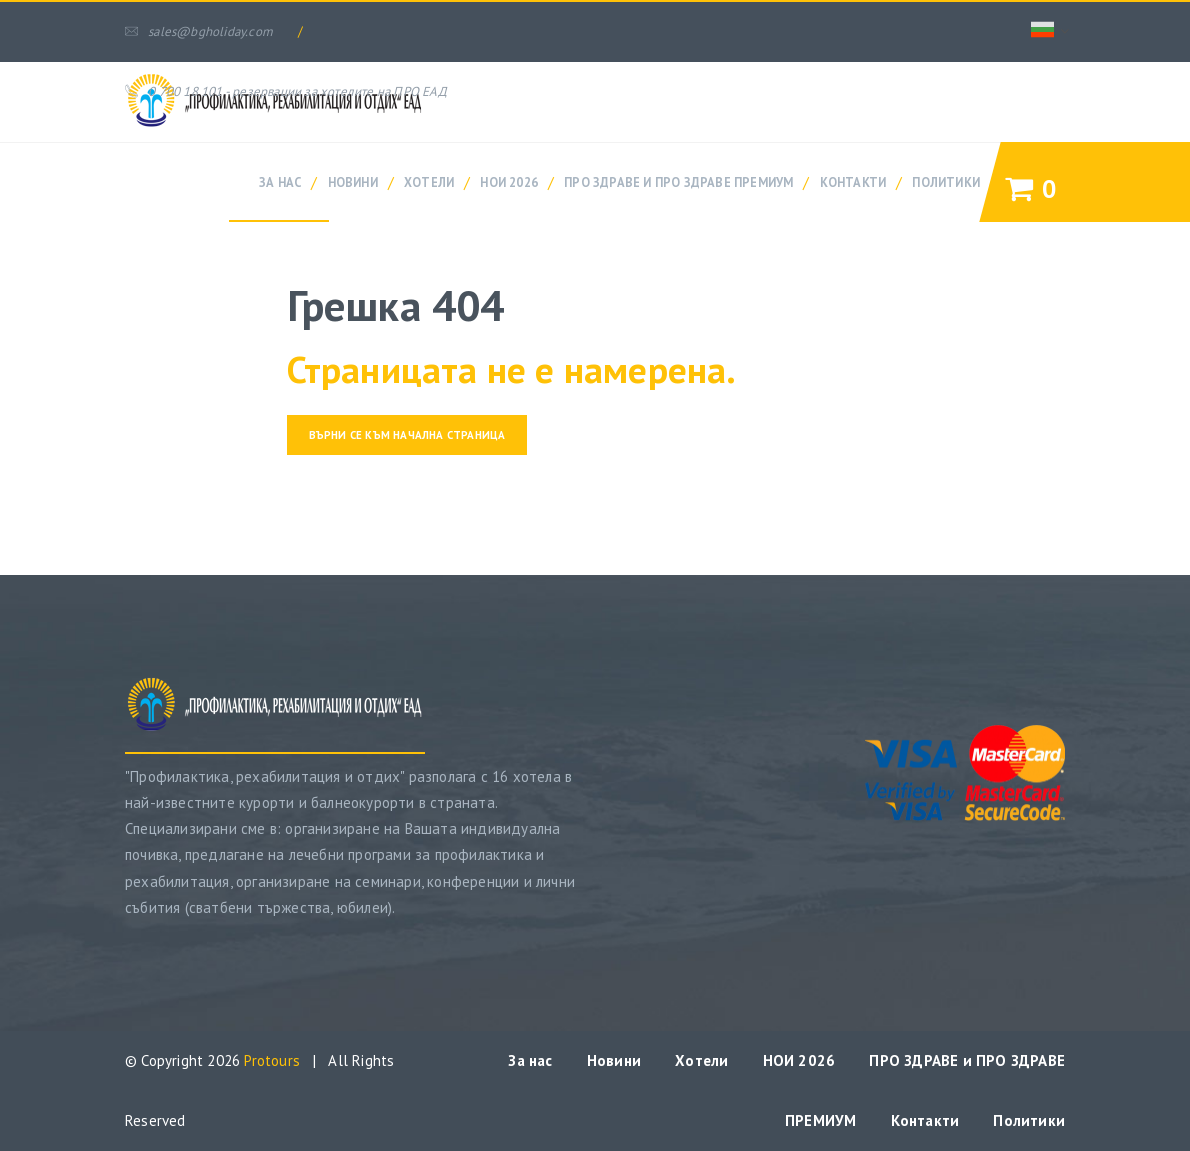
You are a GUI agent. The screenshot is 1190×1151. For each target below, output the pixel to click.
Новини (353, 182)
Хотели (429, 182)
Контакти (853, 182)
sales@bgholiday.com (199, 31)
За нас (280, 182)
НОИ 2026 (509, 182)
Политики (946, 182)
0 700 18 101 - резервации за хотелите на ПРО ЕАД (286, 91)
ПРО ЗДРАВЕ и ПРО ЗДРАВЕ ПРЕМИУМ (678, 182)
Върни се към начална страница (407, 435)
